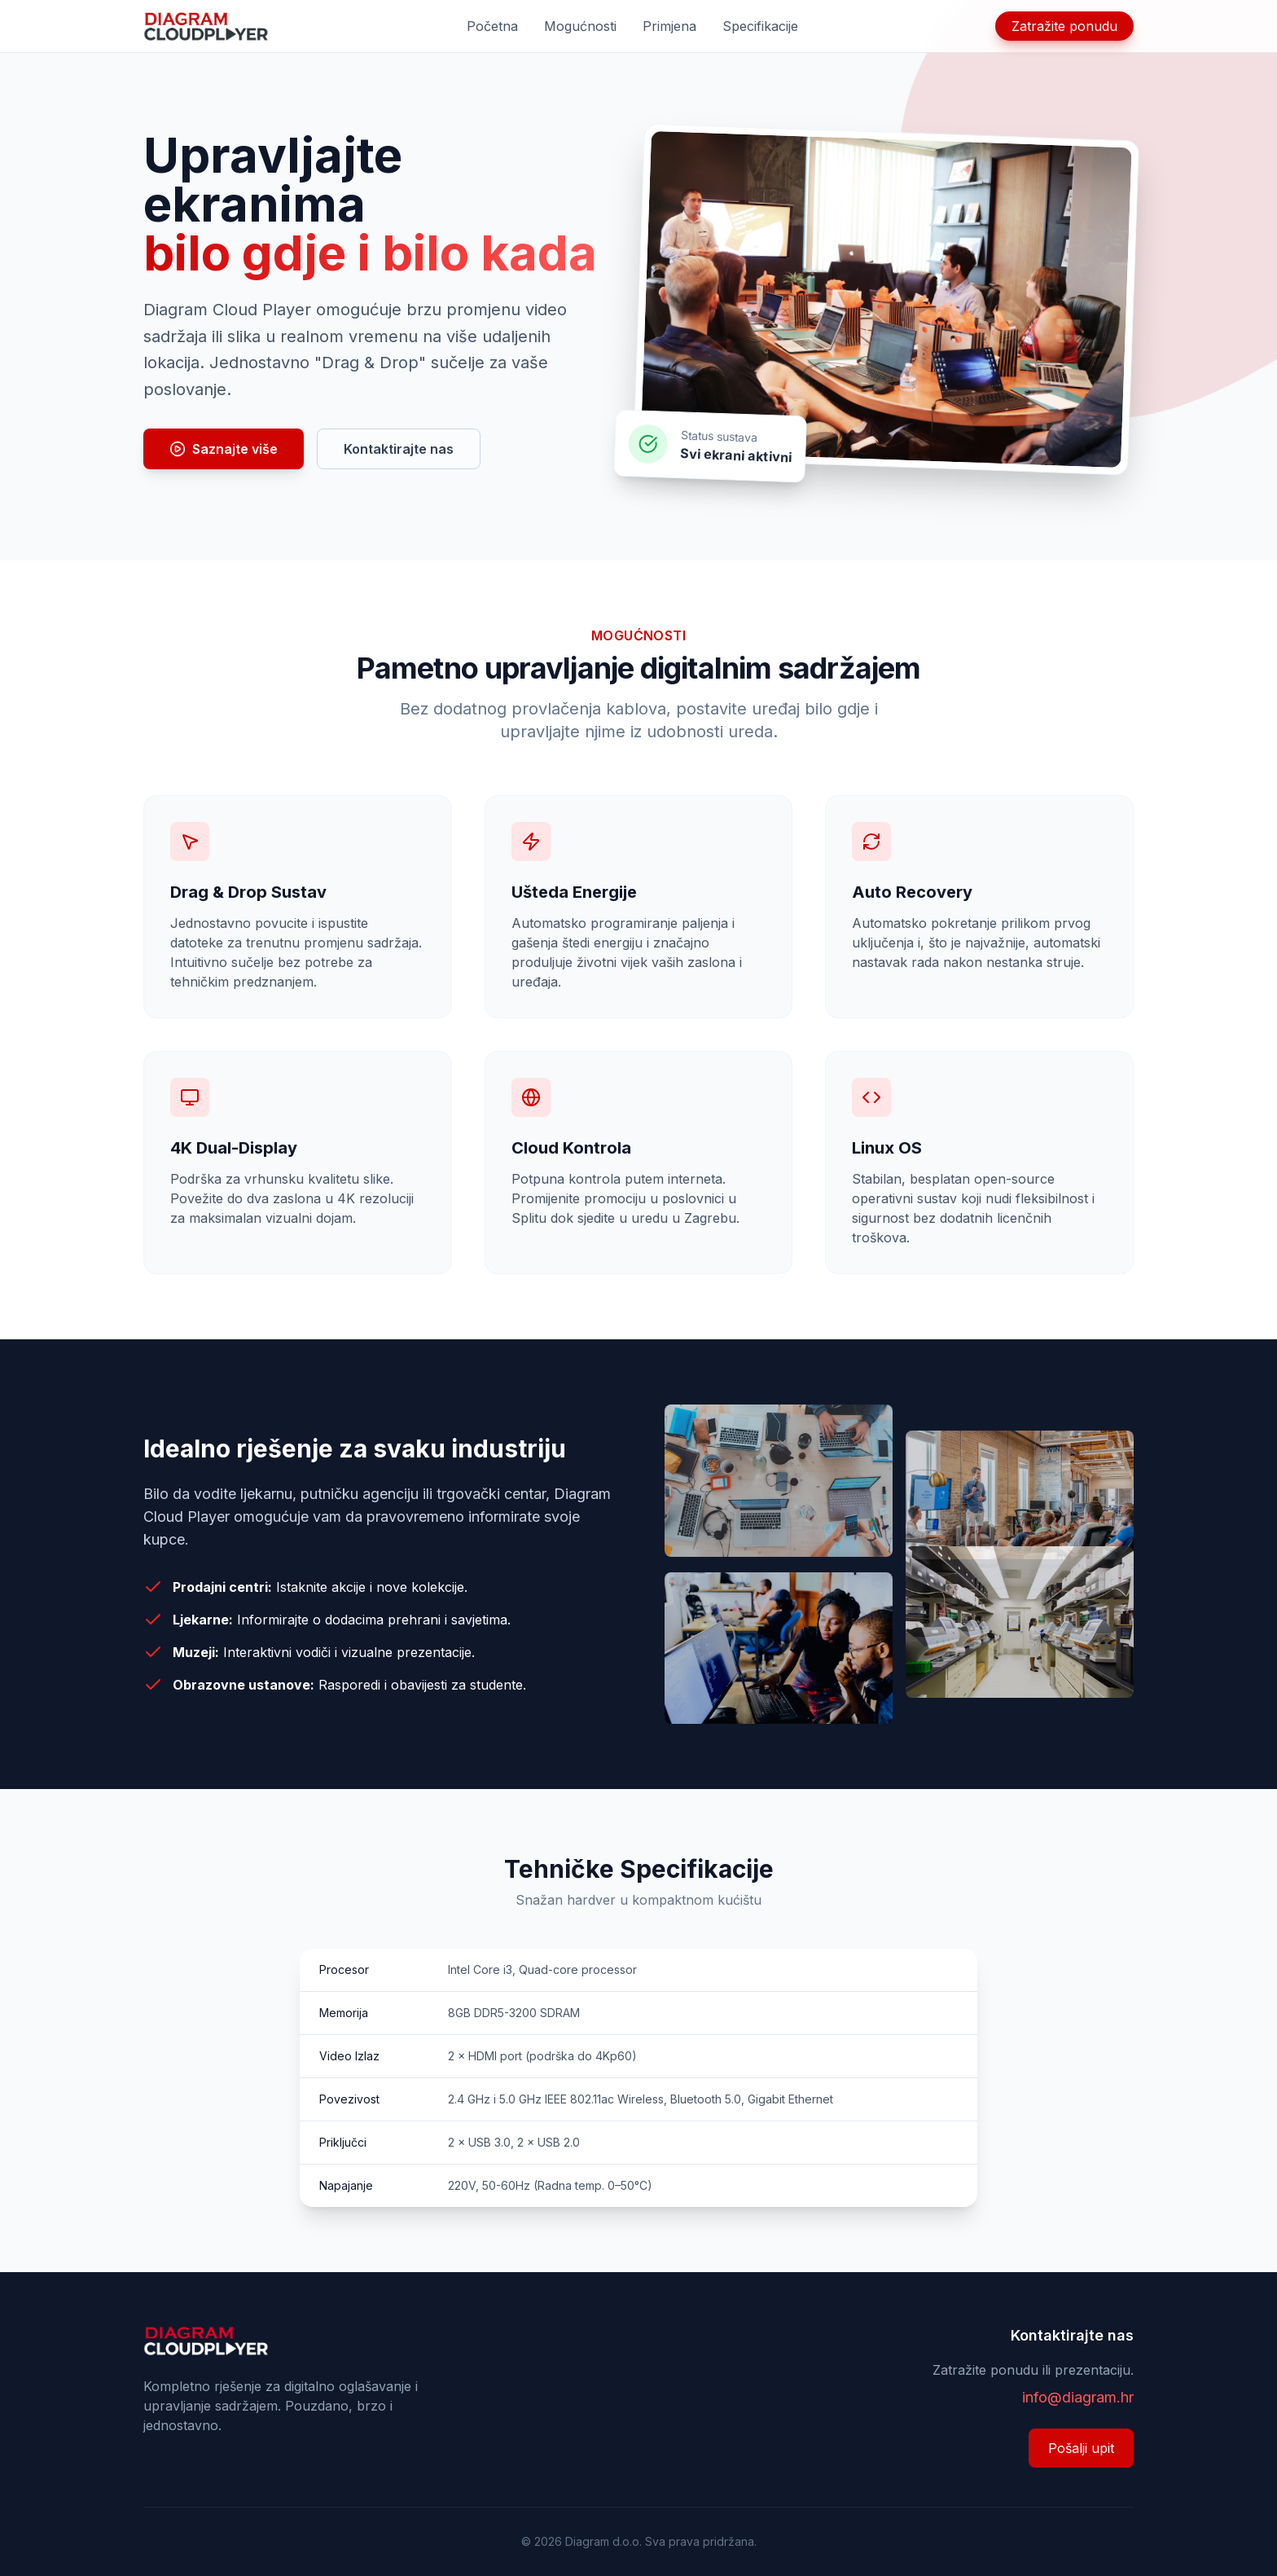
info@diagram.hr (1078, 2397)
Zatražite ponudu (1064, 26)
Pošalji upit (1081, 2448)
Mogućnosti (580, 26)
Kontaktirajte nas (399, 449)
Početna (492, 26)
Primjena (669, 26)
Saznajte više (223, 449)
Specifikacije (760, 26)
